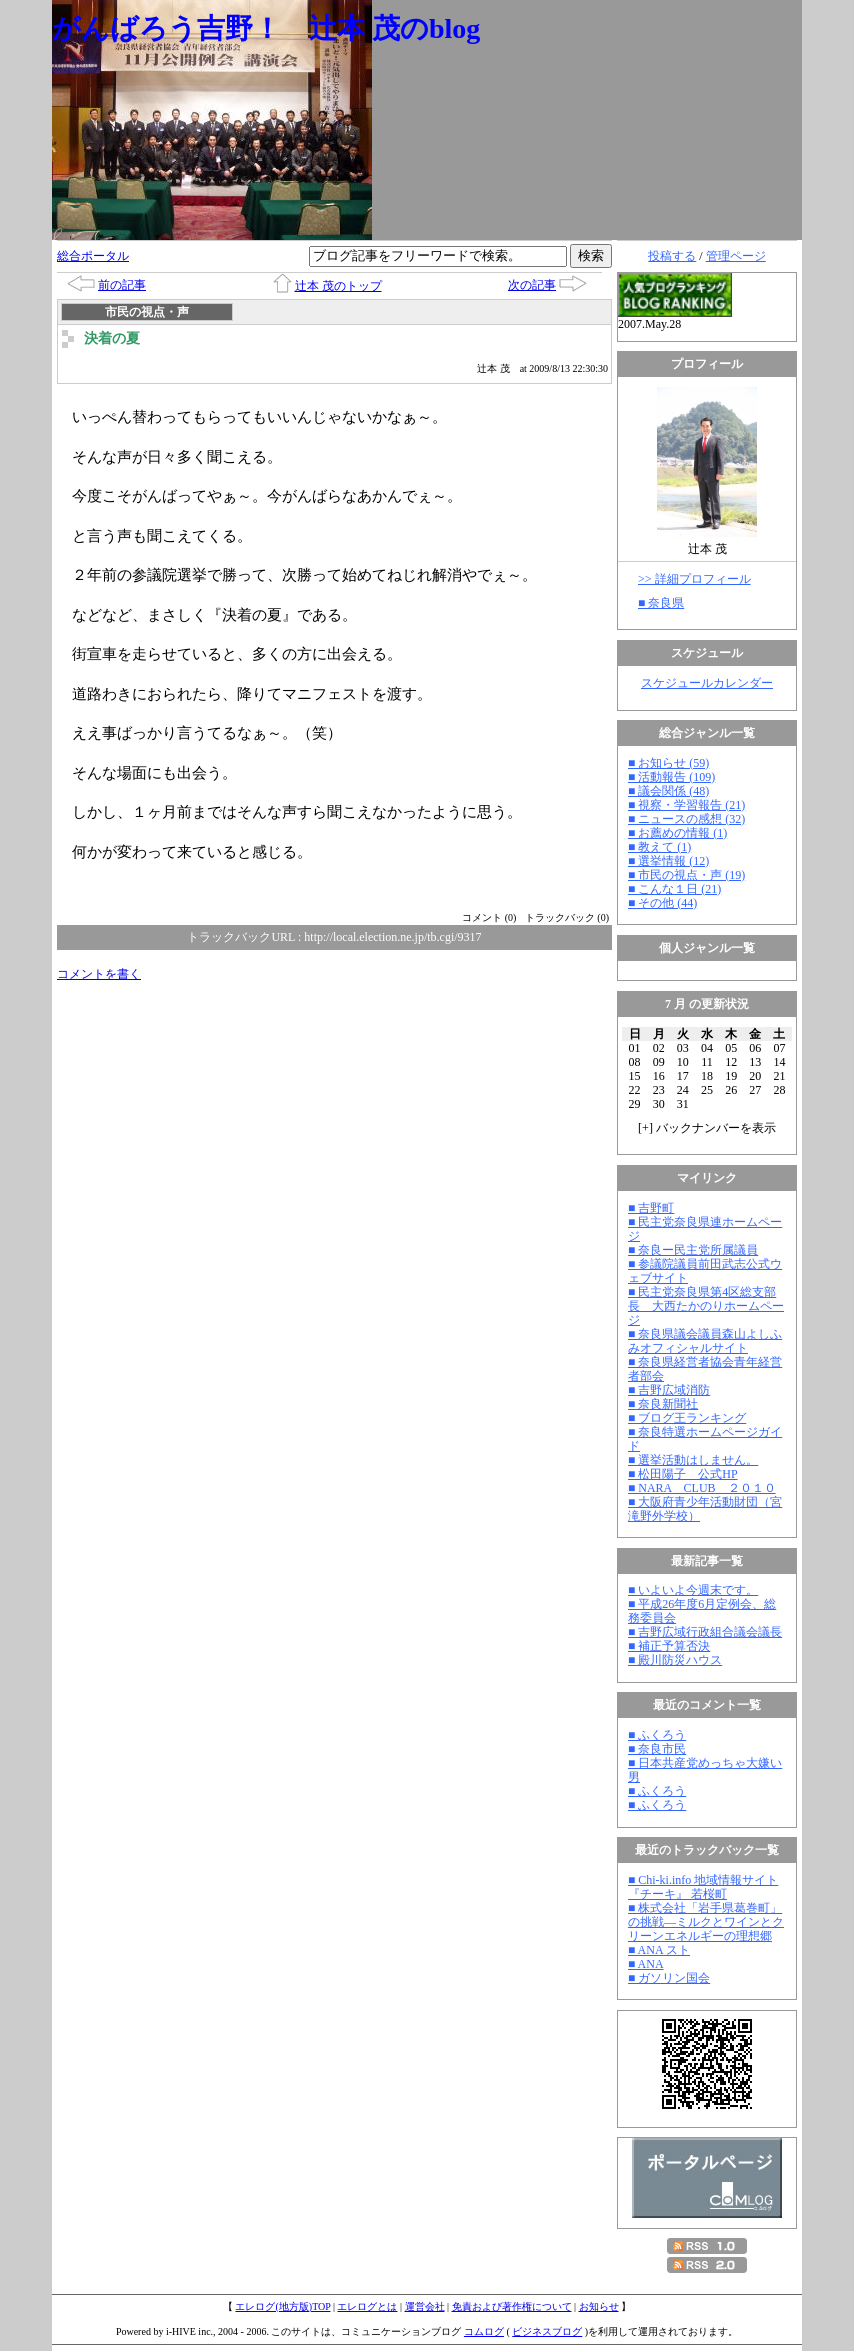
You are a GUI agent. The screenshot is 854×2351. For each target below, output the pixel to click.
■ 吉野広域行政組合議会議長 (705, 1632)
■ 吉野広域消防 (669, 1390)
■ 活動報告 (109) (671, 777)
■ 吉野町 (651, 1208)
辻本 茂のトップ (338, 286)
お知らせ (599, 2306)
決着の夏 (112, 338)
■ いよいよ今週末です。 (693, 1590)
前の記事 (122, 285)
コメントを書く (99, 974)
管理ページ (736, 256)
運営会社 (425, 2306)
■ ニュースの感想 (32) (686, 819)
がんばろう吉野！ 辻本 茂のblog (266, 28)
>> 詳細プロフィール (694, 579)
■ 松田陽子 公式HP (683, 1474)
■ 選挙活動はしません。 (693, 1460)
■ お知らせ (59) (668, 763)
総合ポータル (93, 256)
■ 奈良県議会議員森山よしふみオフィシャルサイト (705, 1341)
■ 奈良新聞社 (663, 1404)
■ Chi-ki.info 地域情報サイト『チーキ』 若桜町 (703, 1887)
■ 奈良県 (661, 603)
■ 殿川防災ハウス (675, 1660)
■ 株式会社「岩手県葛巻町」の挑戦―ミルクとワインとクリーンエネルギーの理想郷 (706, 1922)
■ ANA (646, 1964)
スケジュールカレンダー (707, 683)
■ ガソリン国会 (669, 1978)
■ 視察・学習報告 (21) (686, 805)
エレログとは (367, 2306)
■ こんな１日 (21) (674, 889)
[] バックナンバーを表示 (707, 1128)
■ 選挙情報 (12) (668, 861)
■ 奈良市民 (657, 1749)
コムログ (484, 2331)
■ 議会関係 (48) (668, 791)
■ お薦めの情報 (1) (677, 833)
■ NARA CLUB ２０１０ (702, 1488)
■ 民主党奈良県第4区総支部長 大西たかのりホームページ (706, 1306)
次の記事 (532, 285)
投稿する (672, 256)
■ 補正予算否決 (669, 1646)
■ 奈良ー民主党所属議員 (693, 1250)
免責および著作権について (512, 2306)
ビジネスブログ (547, 2331)
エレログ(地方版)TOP (282, 2306)
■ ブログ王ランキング (687, 1418)
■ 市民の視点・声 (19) (686, 875)
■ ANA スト (659, 1950)
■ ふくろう (657, 1735)
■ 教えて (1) (659, 847)
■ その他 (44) (662, 903)
